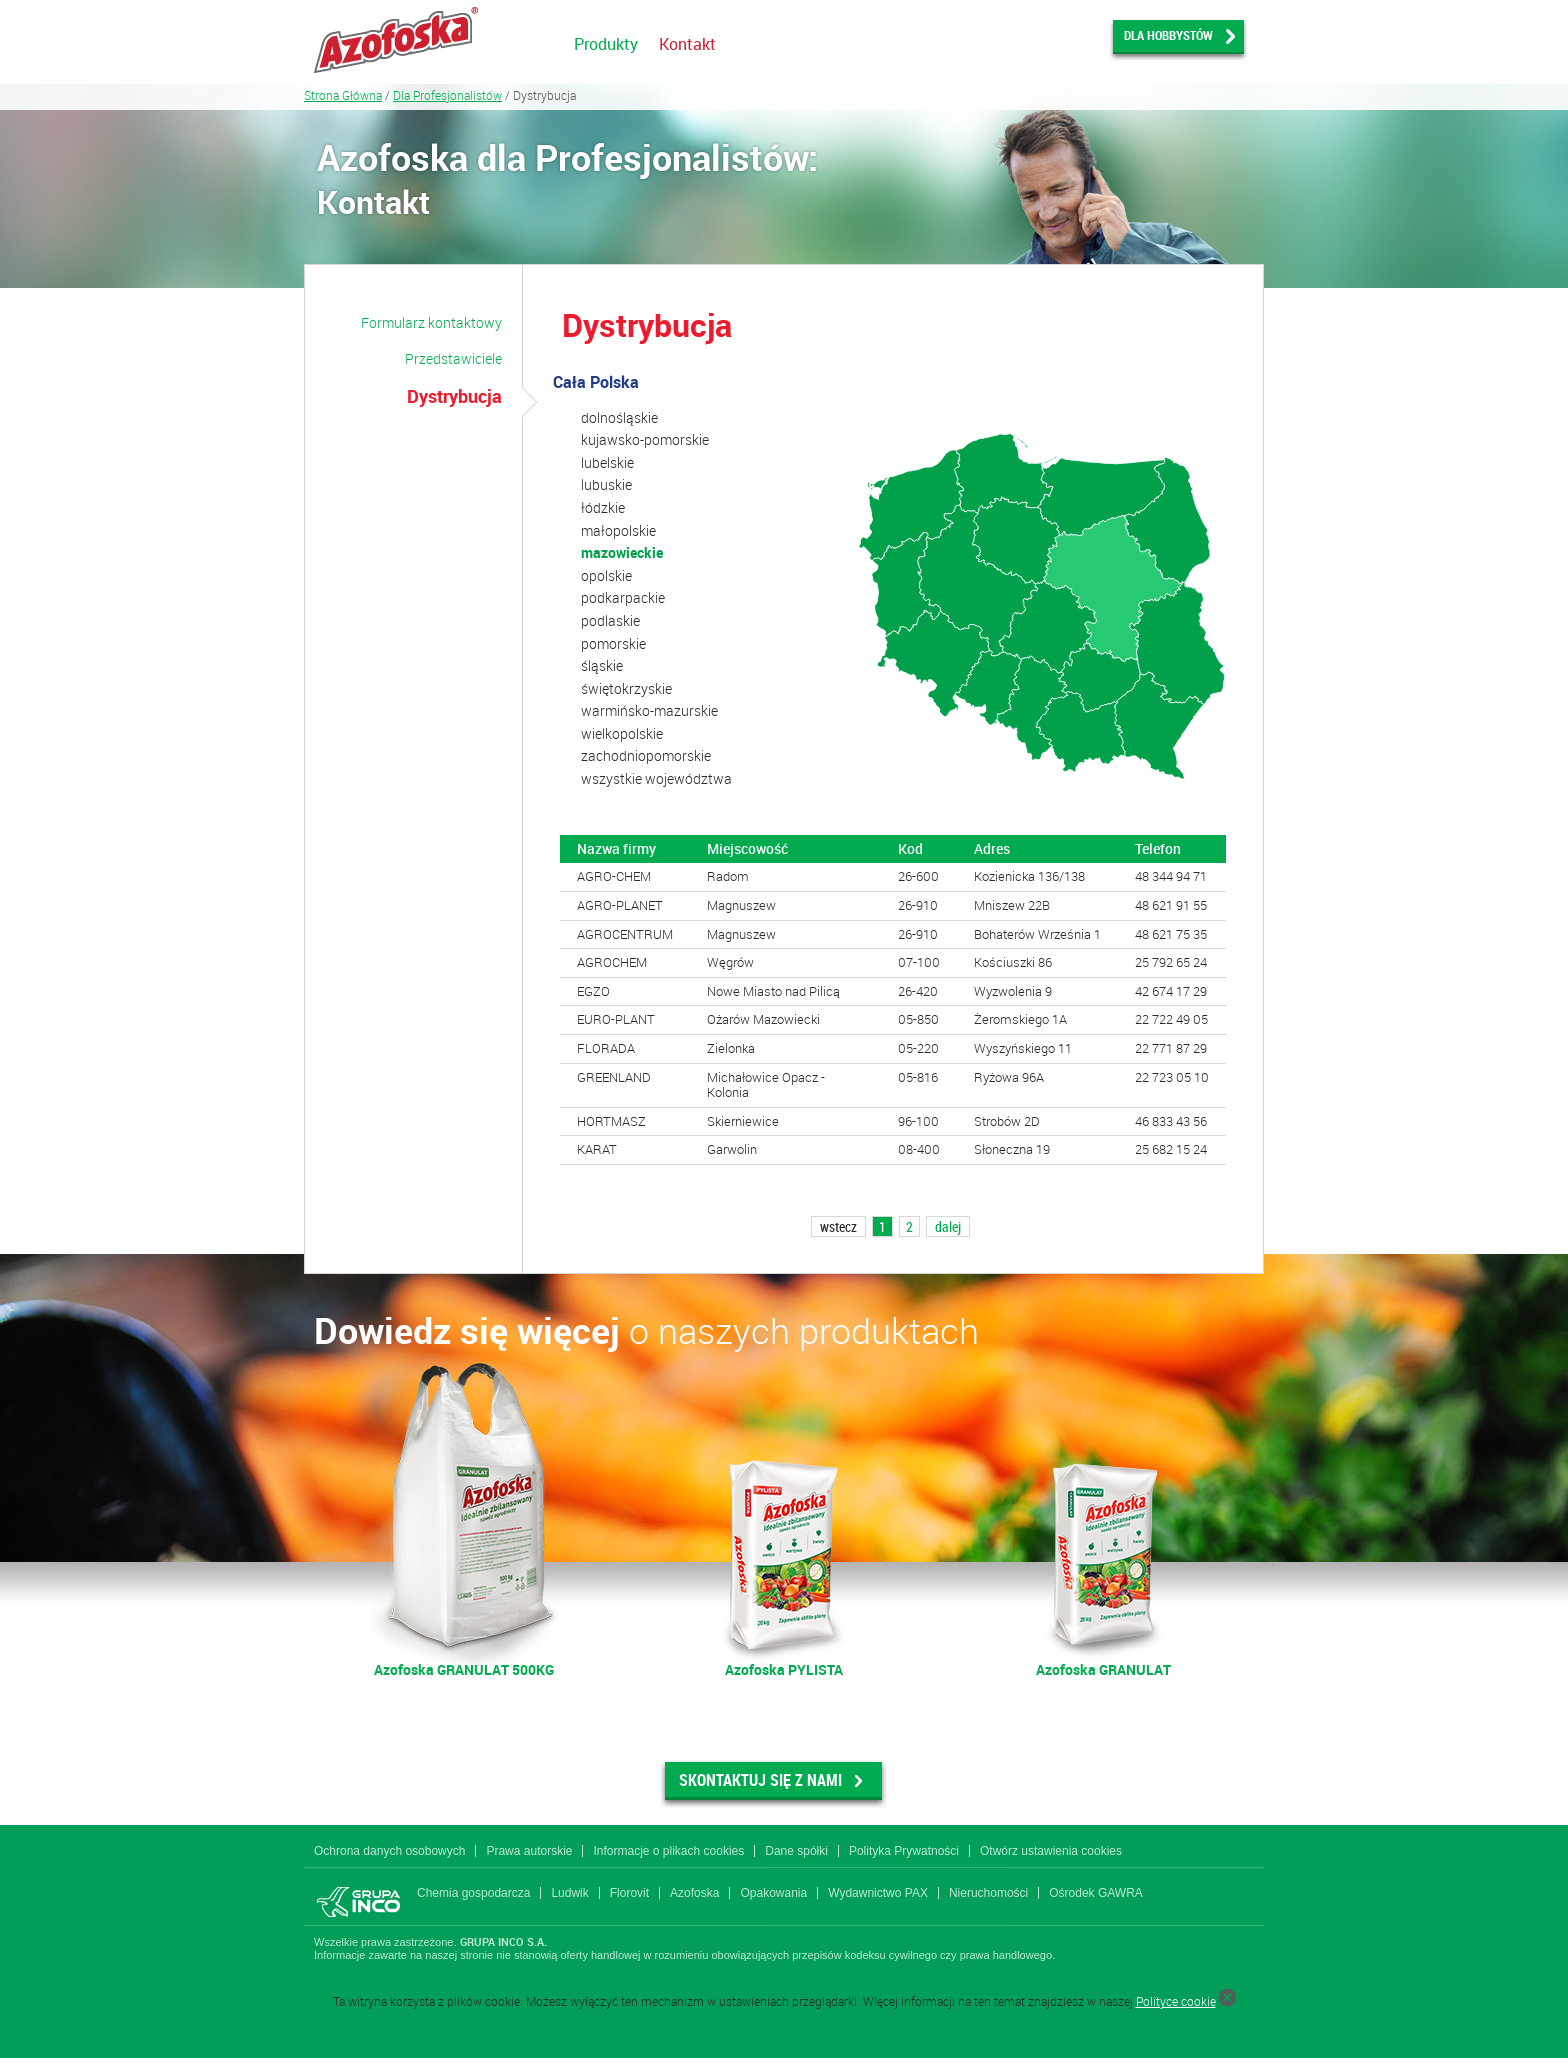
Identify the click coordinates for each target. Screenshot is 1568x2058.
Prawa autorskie (529, 1851)
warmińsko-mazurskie (649, 710)
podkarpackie (623, 597)
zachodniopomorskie (646, 755)
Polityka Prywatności (904, 1851)
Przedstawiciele (453, 358)
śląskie (602, 665)
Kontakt (687, 44)
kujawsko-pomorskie (645, 439)
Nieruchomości (988, 1893)
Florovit (629, 1893)
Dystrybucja (454, 396)
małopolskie (618, 530)
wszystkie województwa (656, 778)
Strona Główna (343, 95)
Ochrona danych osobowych (389, 1851)
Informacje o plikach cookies (668, 1851)
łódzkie (603, 507)
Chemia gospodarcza (473, 1893)
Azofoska (694, 1893)
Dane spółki (796, 1851)
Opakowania (773, 1893)
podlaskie (610, 620)
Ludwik (569, 1893)
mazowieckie (622, 552)
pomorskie (613, 643)
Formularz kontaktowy (431, 322)
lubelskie (607, 462)
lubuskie (606, 484)
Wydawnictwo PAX (878, 1893)
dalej (948, 1226)
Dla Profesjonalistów (447, 95)
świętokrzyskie (626, 688)
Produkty (606, 44)
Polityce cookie (1176, 2001)
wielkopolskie (622, 733)
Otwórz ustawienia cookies (1051, 1851)
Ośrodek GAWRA (1096, 1893)
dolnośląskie (619, 417)
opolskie (606, 575)
